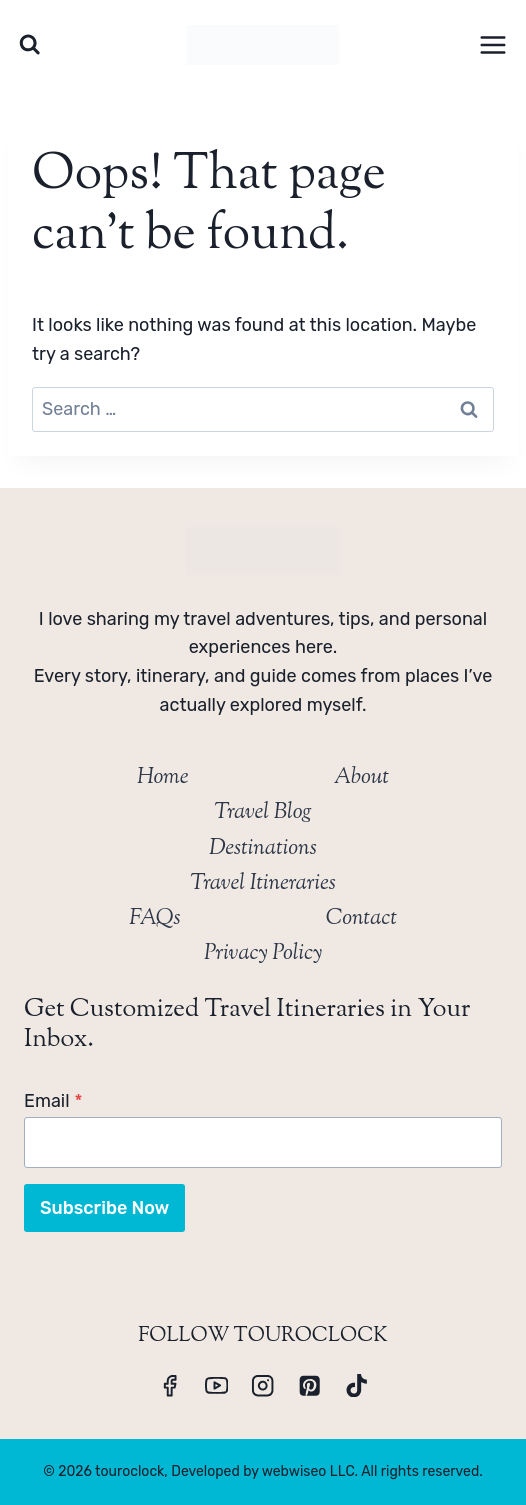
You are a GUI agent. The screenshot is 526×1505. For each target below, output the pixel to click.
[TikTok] (356, 1385)
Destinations (263, 849)
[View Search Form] (29, 44)
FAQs (154, 919)
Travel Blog (262, 813)
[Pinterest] (309, 1385)
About (361, 778)
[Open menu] (492, 44)
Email (53, 1101)
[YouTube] (216, 1385)
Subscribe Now (104, 1208)
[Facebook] (169, 1385)
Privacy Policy (263, 954)
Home (163, 778)
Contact (361, 919)
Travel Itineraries (263, 884)
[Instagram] (263, 1385)
